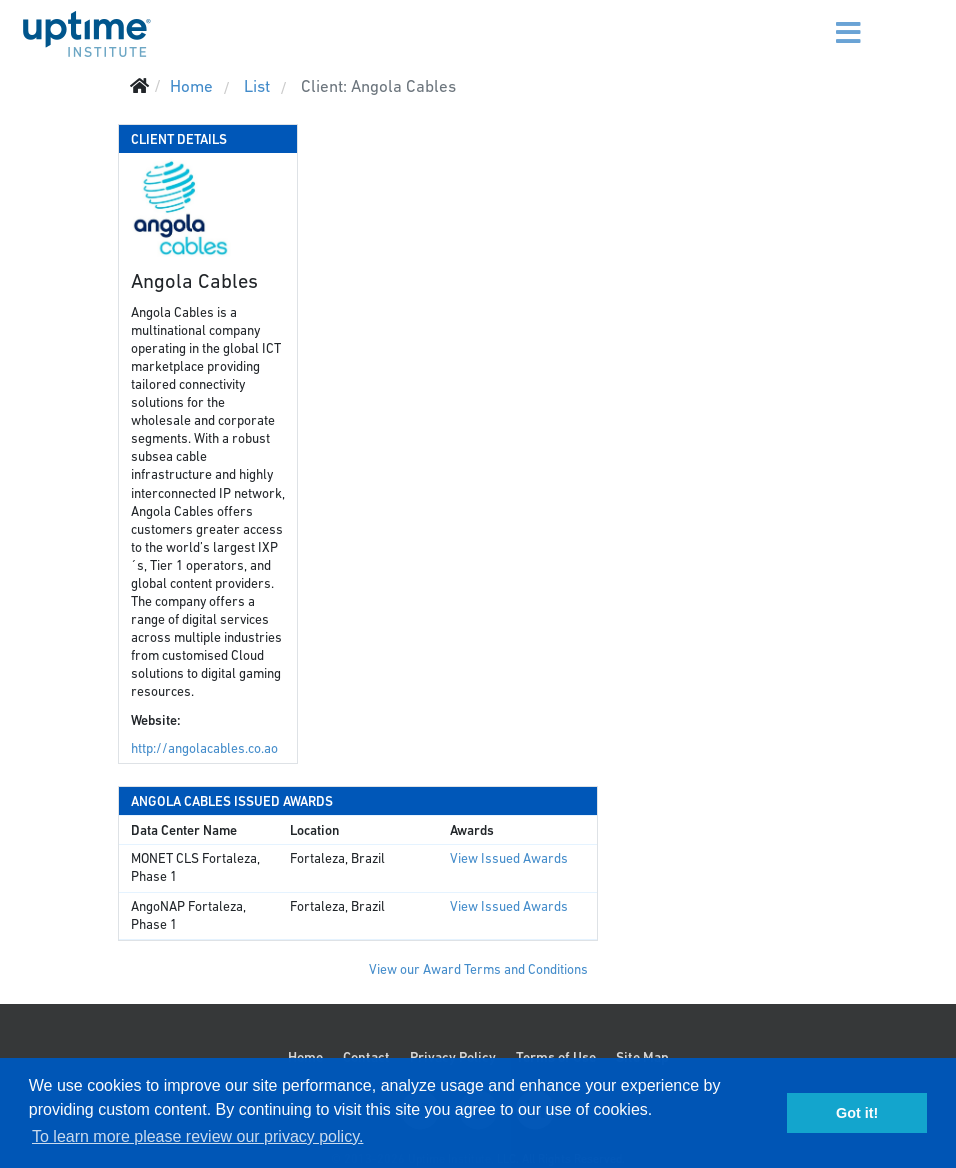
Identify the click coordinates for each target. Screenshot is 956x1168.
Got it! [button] (857, 1113)
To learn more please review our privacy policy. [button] (197, 1136)
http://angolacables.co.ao (204, 748)
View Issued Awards (509, 858)
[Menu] (830, 20)
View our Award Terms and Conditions (478, 969)
